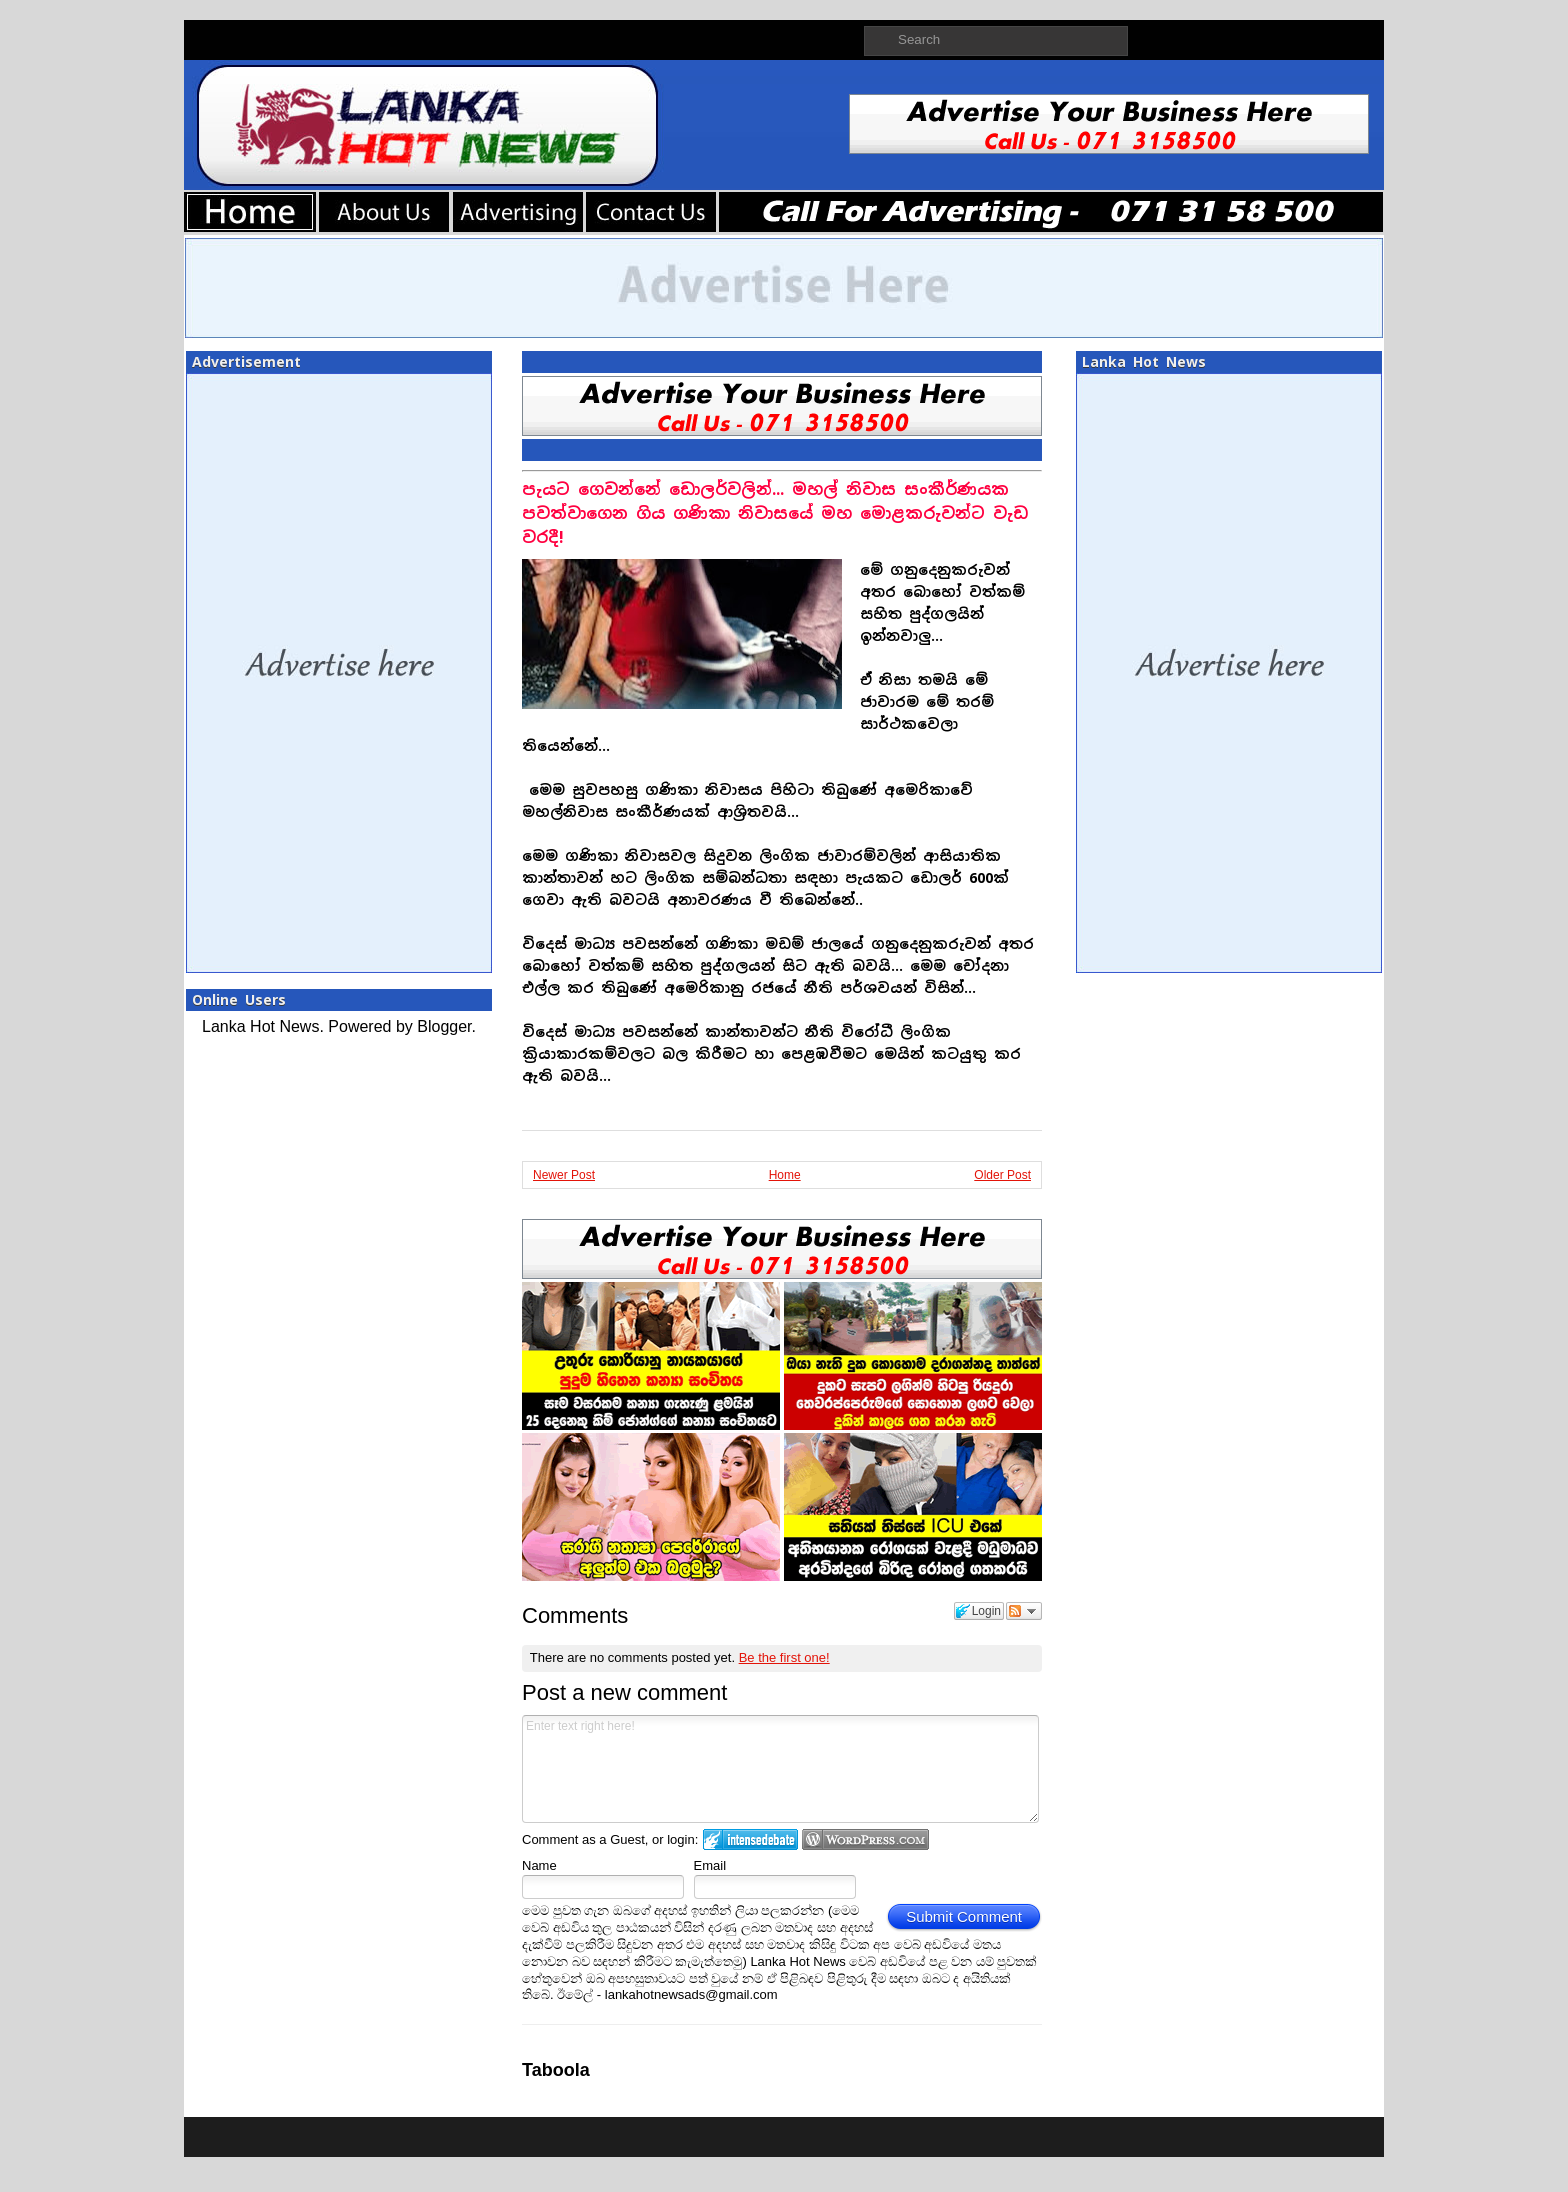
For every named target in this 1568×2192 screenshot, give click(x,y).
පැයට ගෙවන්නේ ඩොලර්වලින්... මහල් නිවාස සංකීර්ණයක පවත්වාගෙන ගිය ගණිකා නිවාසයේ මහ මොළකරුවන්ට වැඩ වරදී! (775, 513)
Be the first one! (784, 1657)
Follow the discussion (1024, 1611)
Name (539, 1865)
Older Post (1002, 1175)
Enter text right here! (780, 1769)
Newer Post (564, 1175)
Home (785, 1175)
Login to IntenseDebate (750, 1839)
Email (710, 1865)
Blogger (444, 1026)
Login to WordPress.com (865, 1839)
